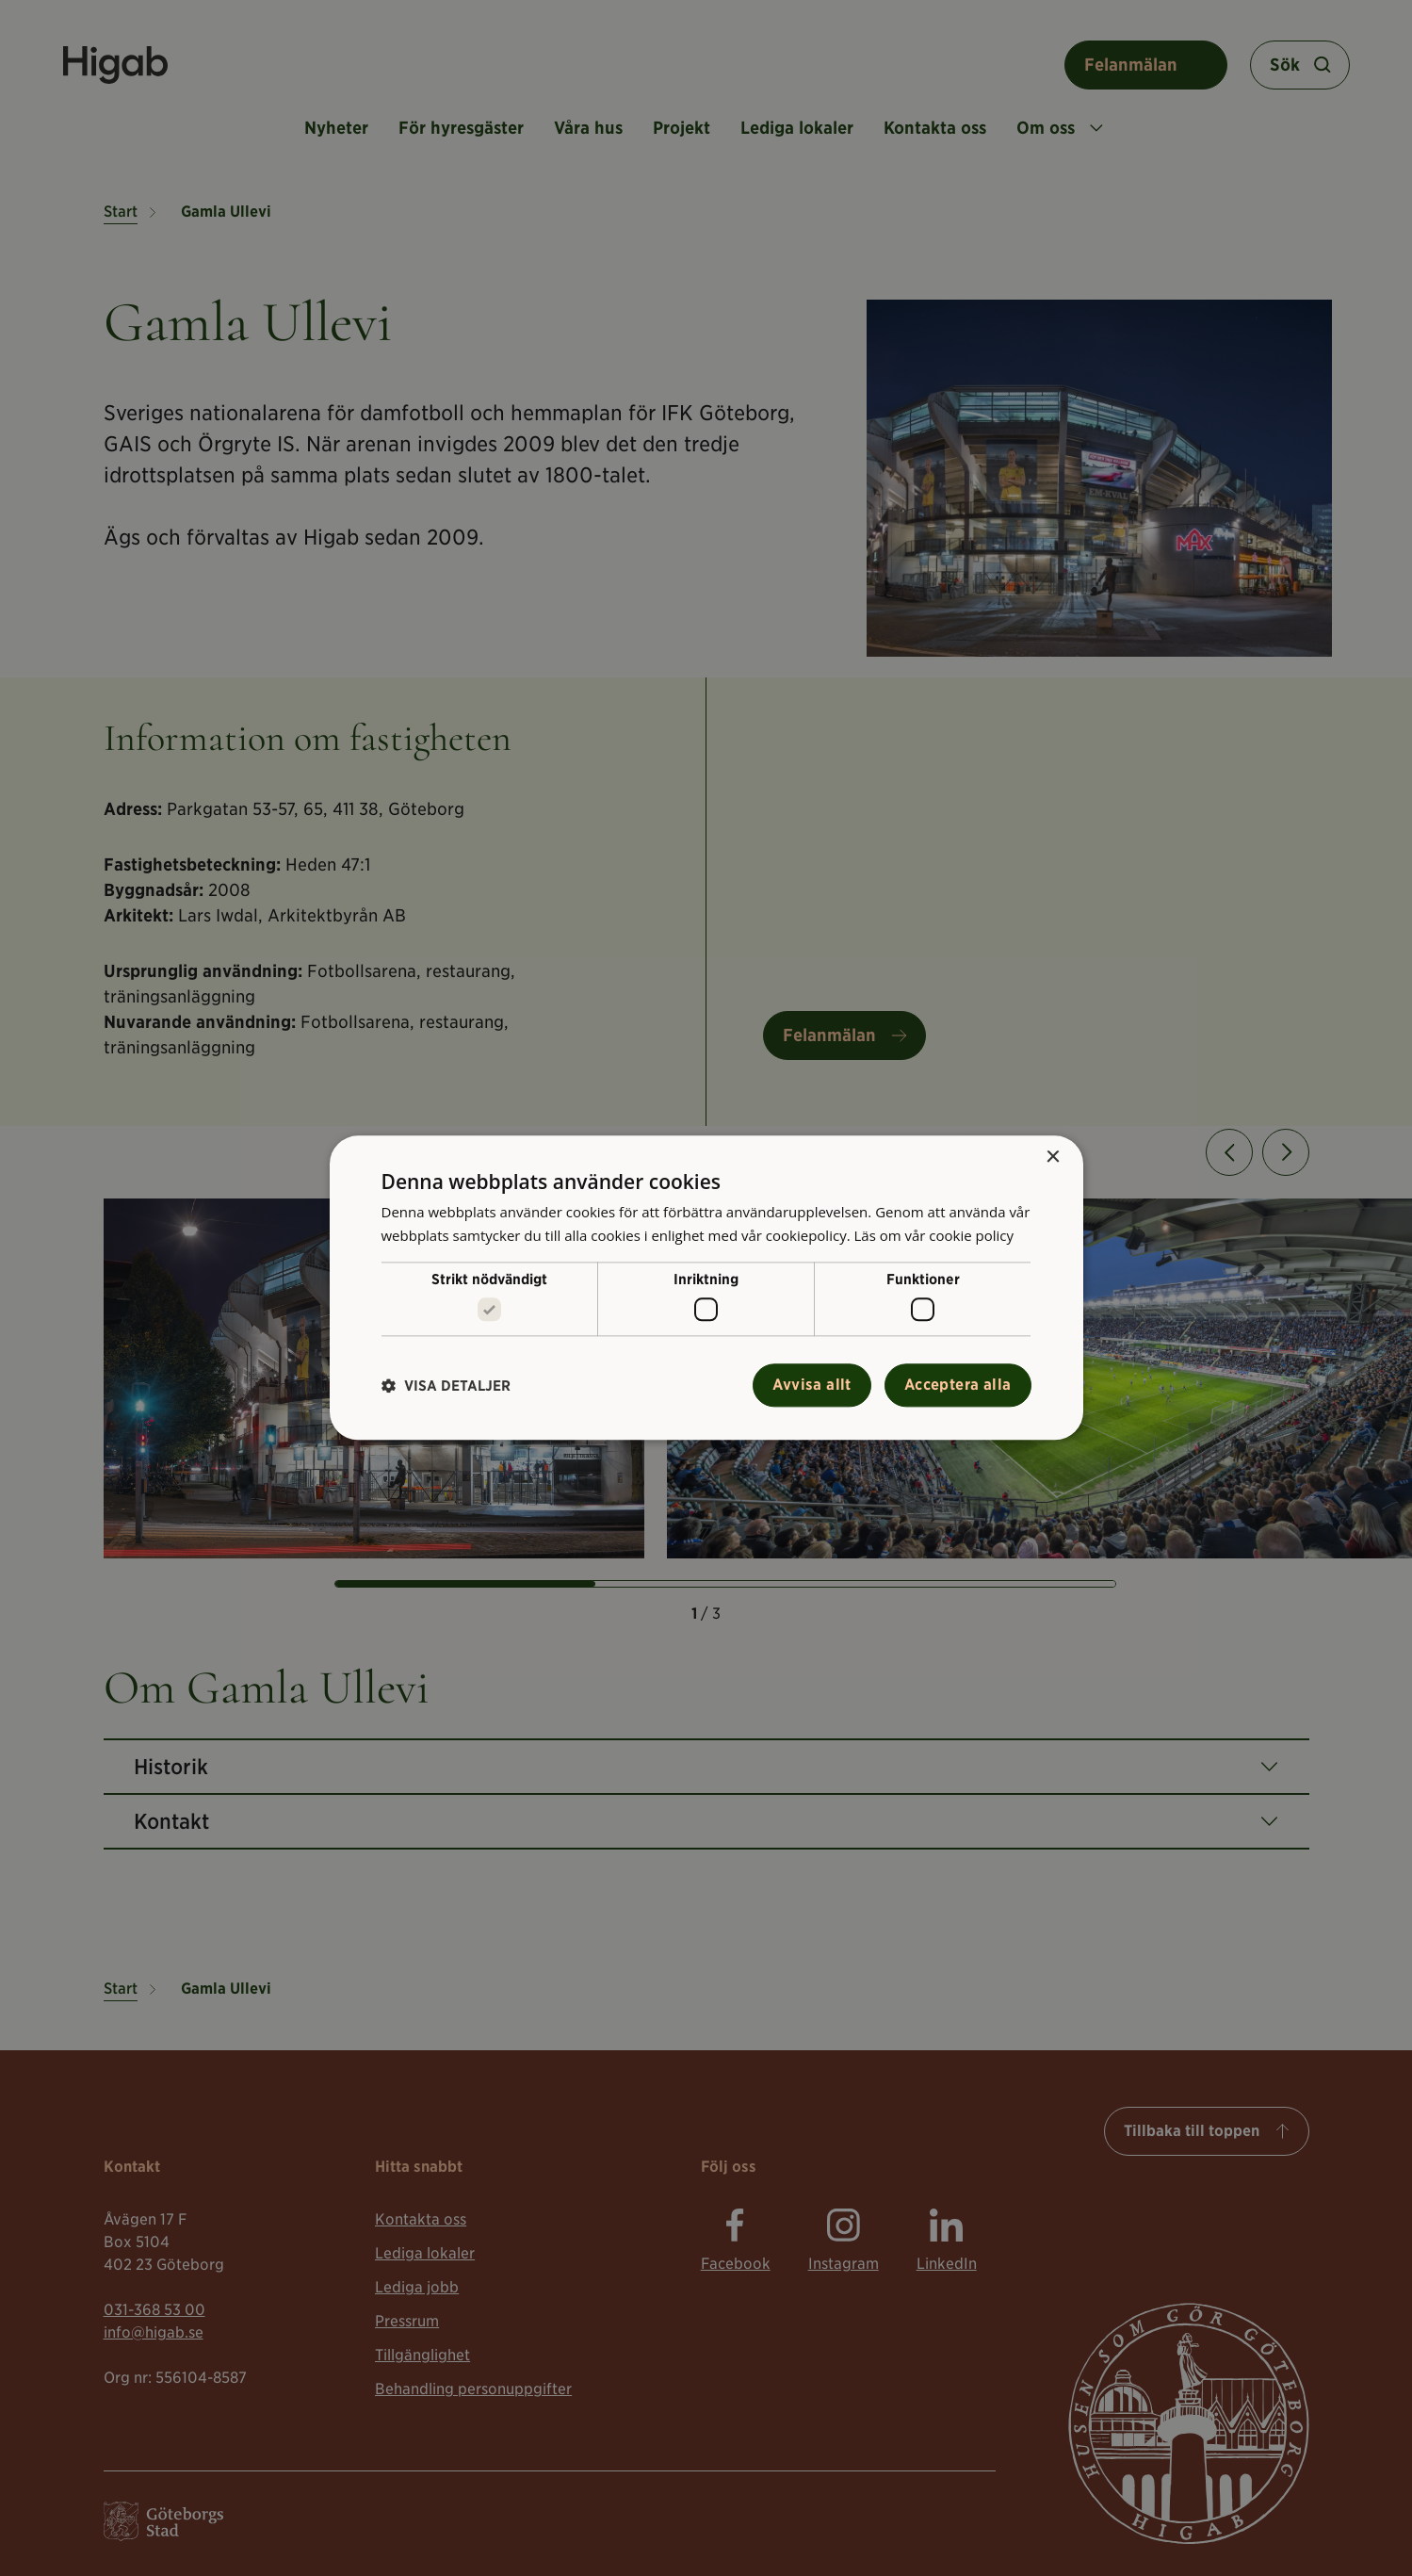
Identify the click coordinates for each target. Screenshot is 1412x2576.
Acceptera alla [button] (958, 1385)
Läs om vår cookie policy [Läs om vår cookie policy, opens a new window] (933, 1235)
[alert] (706, 1288)
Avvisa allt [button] (811, 1385)
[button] (446, 1385)
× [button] (1053, 1157)
